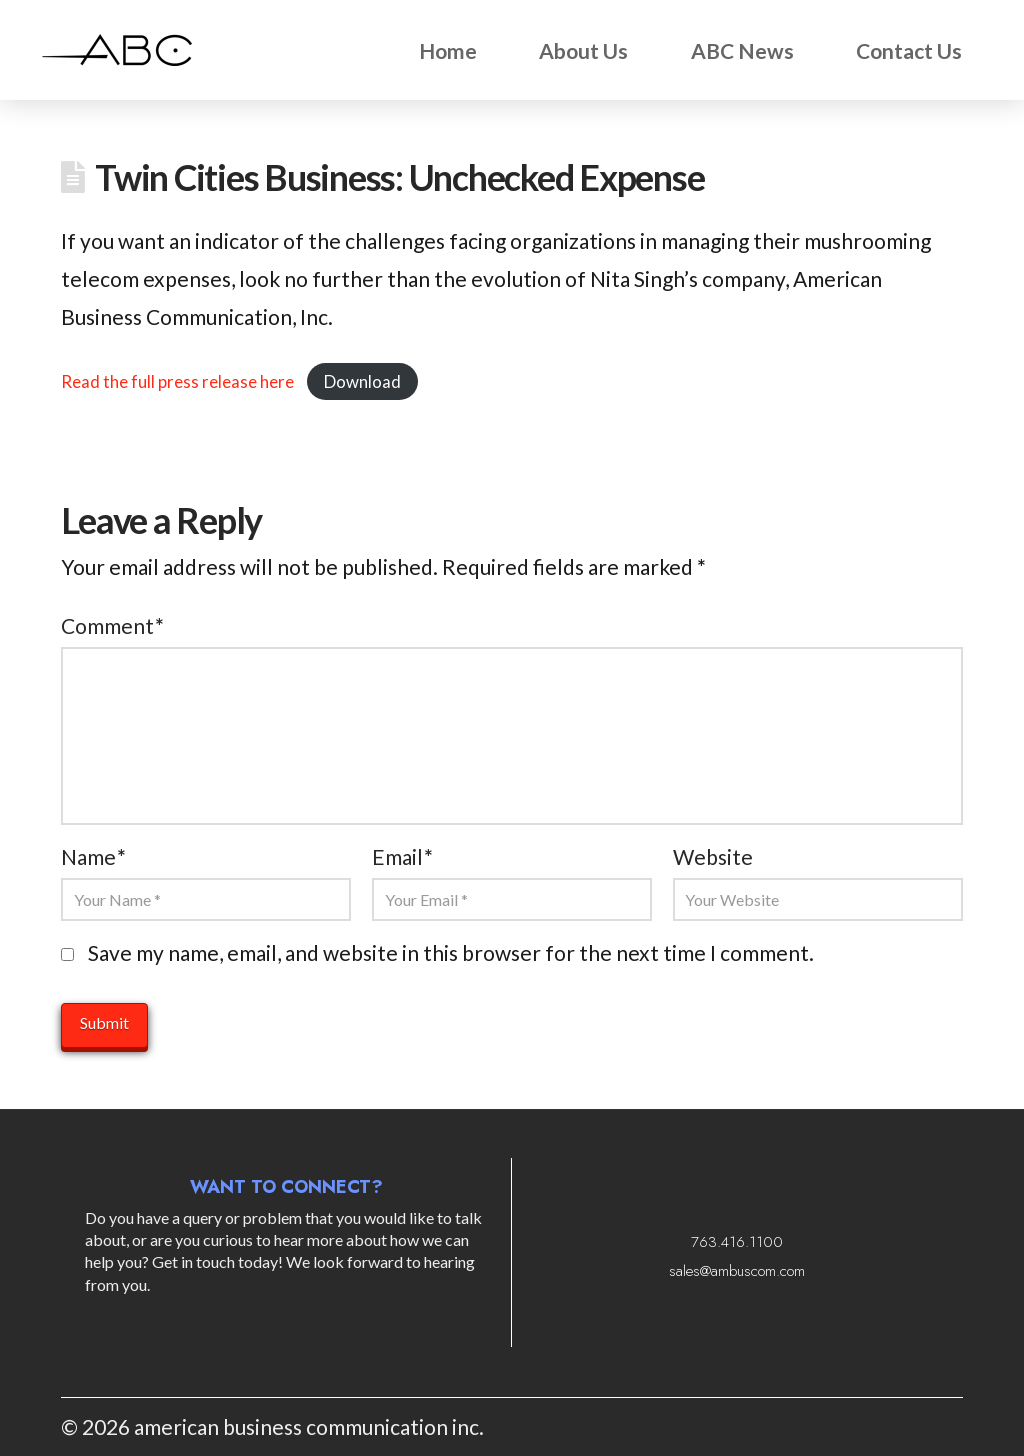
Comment (112, 625)
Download (362, 381)
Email (402, 856)
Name (93, 856)
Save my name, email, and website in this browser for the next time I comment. (451, 952)
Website (713, 856)
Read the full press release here (177, 381)
